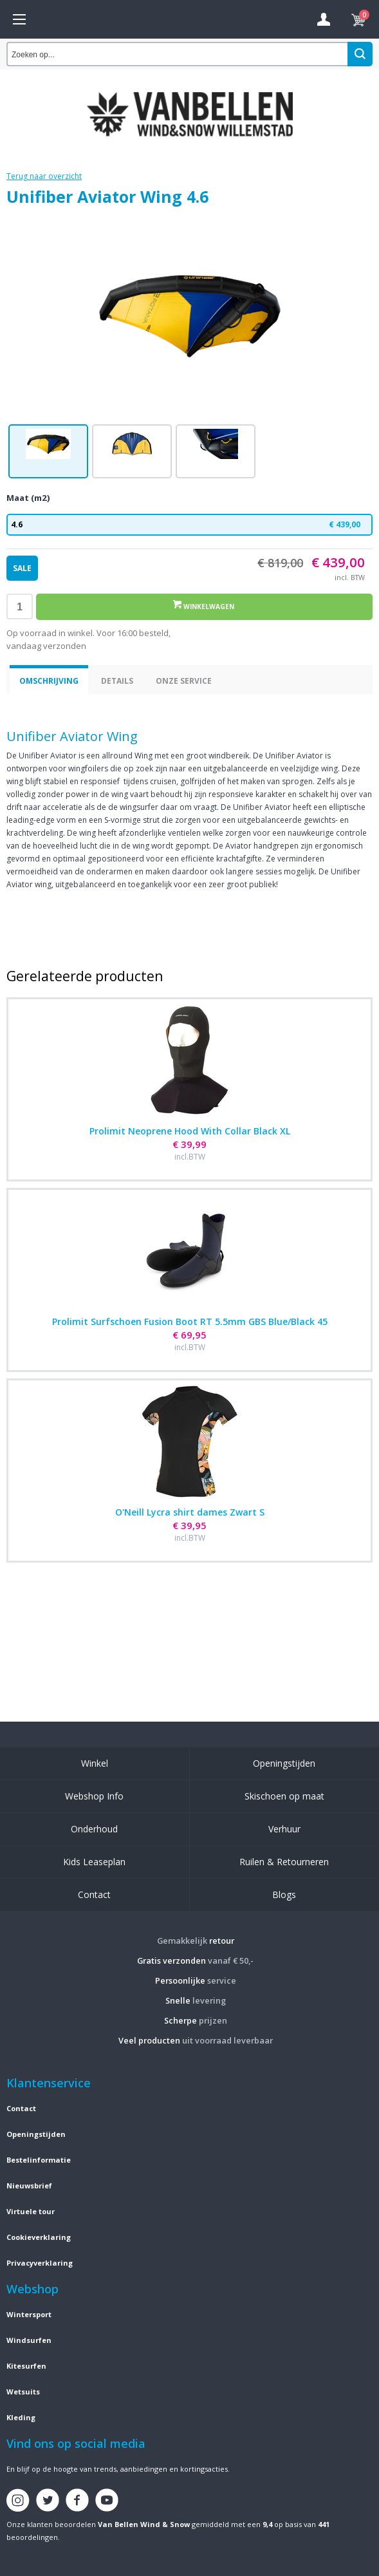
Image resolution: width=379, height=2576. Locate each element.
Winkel (94, 1763)
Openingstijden (284, 1763)
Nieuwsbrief (29, 2185)
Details (117, 680)
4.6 (189, 524)
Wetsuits (23, 2391)
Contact (94, 1894)
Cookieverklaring (38, 2237)
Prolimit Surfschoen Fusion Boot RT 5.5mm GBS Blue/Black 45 (190, 1321)
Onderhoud (94, 1829)
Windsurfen (28, 2340)
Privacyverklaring (39, 2263)
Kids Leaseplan (94, 1862)
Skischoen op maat (284, 1796)
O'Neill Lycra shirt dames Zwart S (189, 1512)
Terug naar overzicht (44, 176)
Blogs (284, 1894)
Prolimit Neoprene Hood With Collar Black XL (189, 1131)
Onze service (184, 680)
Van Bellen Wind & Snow (144, 2524)
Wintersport (28, 2314)
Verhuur (284, 1829)
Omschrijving (49, 680)
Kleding (20, 2417)
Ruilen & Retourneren (284, 1862)
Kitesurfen (26, 2366)
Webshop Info (94, 1796)
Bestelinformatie (38, 2160)
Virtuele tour (30, 2211)
